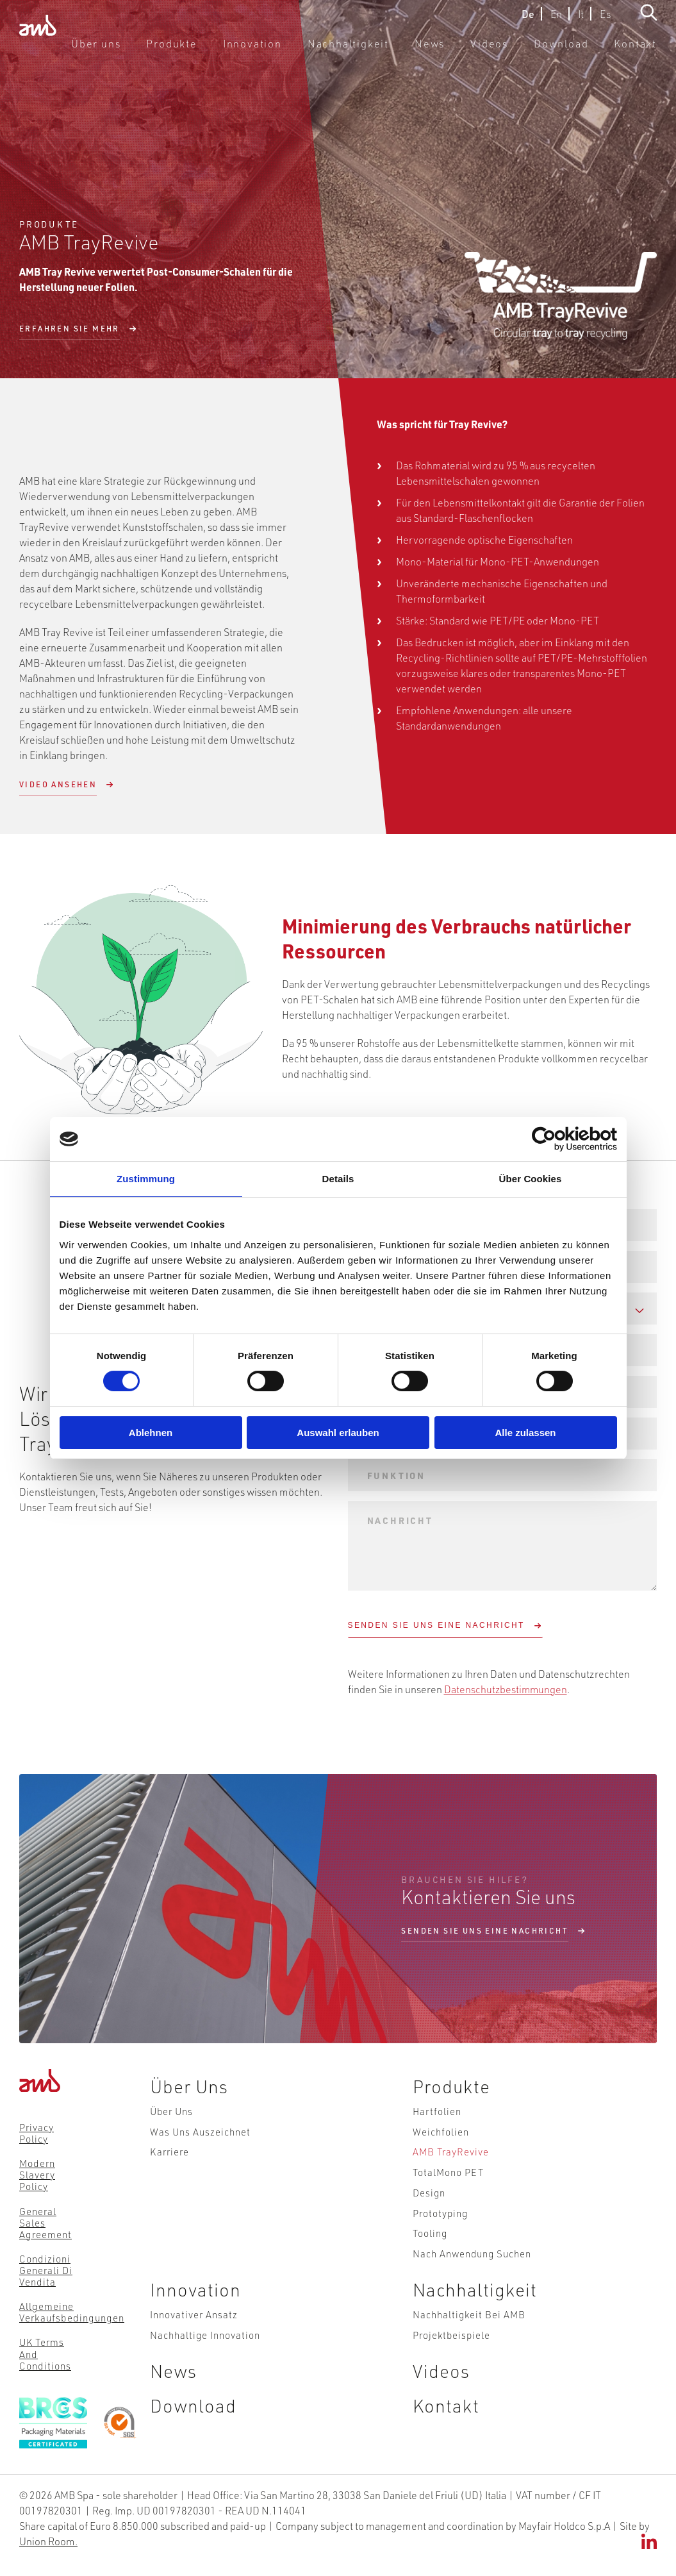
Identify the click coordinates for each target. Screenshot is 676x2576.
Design (428, 2212)
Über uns (166, 51)
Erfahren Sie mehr (69, 328)
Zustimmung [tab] (146, 1178)
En (556, 21)
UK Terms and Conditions (44, 2353)
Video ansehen (58, 784)
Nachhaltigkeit (385, 51)
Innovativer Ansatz (191, 2350)
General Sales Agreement (45, 2222)
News (456, 51)
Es (605, 21)
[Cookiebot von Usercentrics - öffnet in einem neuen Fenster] (561, 1138)
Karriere (166, 2163)
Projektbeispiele (451, 2374)
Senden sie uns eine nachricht (484, 1931)
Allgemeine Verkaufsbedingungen (70, 2311)
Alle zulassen (525, 1432)
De (528, 21)
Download (574, 51)
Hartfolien (436, 2115)
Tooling (429, 2261)
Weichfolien (440, 2139)
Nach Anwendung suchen (471, 2285)
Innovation (303, 51)
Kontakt (639, 51)
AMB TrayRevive (450, 2163)
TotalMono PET (447, 2188)
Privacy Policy (36, 2133)
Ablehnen (150, 1432)
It (581, 21)
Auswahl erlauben (338, 1432)
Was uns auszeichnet (197, 2139)
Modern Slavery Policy (37, 2175)
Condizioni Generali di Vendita (45, 2269)
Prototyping (439, 2236)
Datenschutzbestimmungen (506, 1688)
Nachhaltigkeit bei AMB (468, 2350)
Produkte (233, 51)
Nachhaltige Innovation (202, 2374)
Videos (510, 51)
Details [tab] (338, 1178)
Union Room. (48, 2555)
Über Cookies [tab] (530, 1178)
